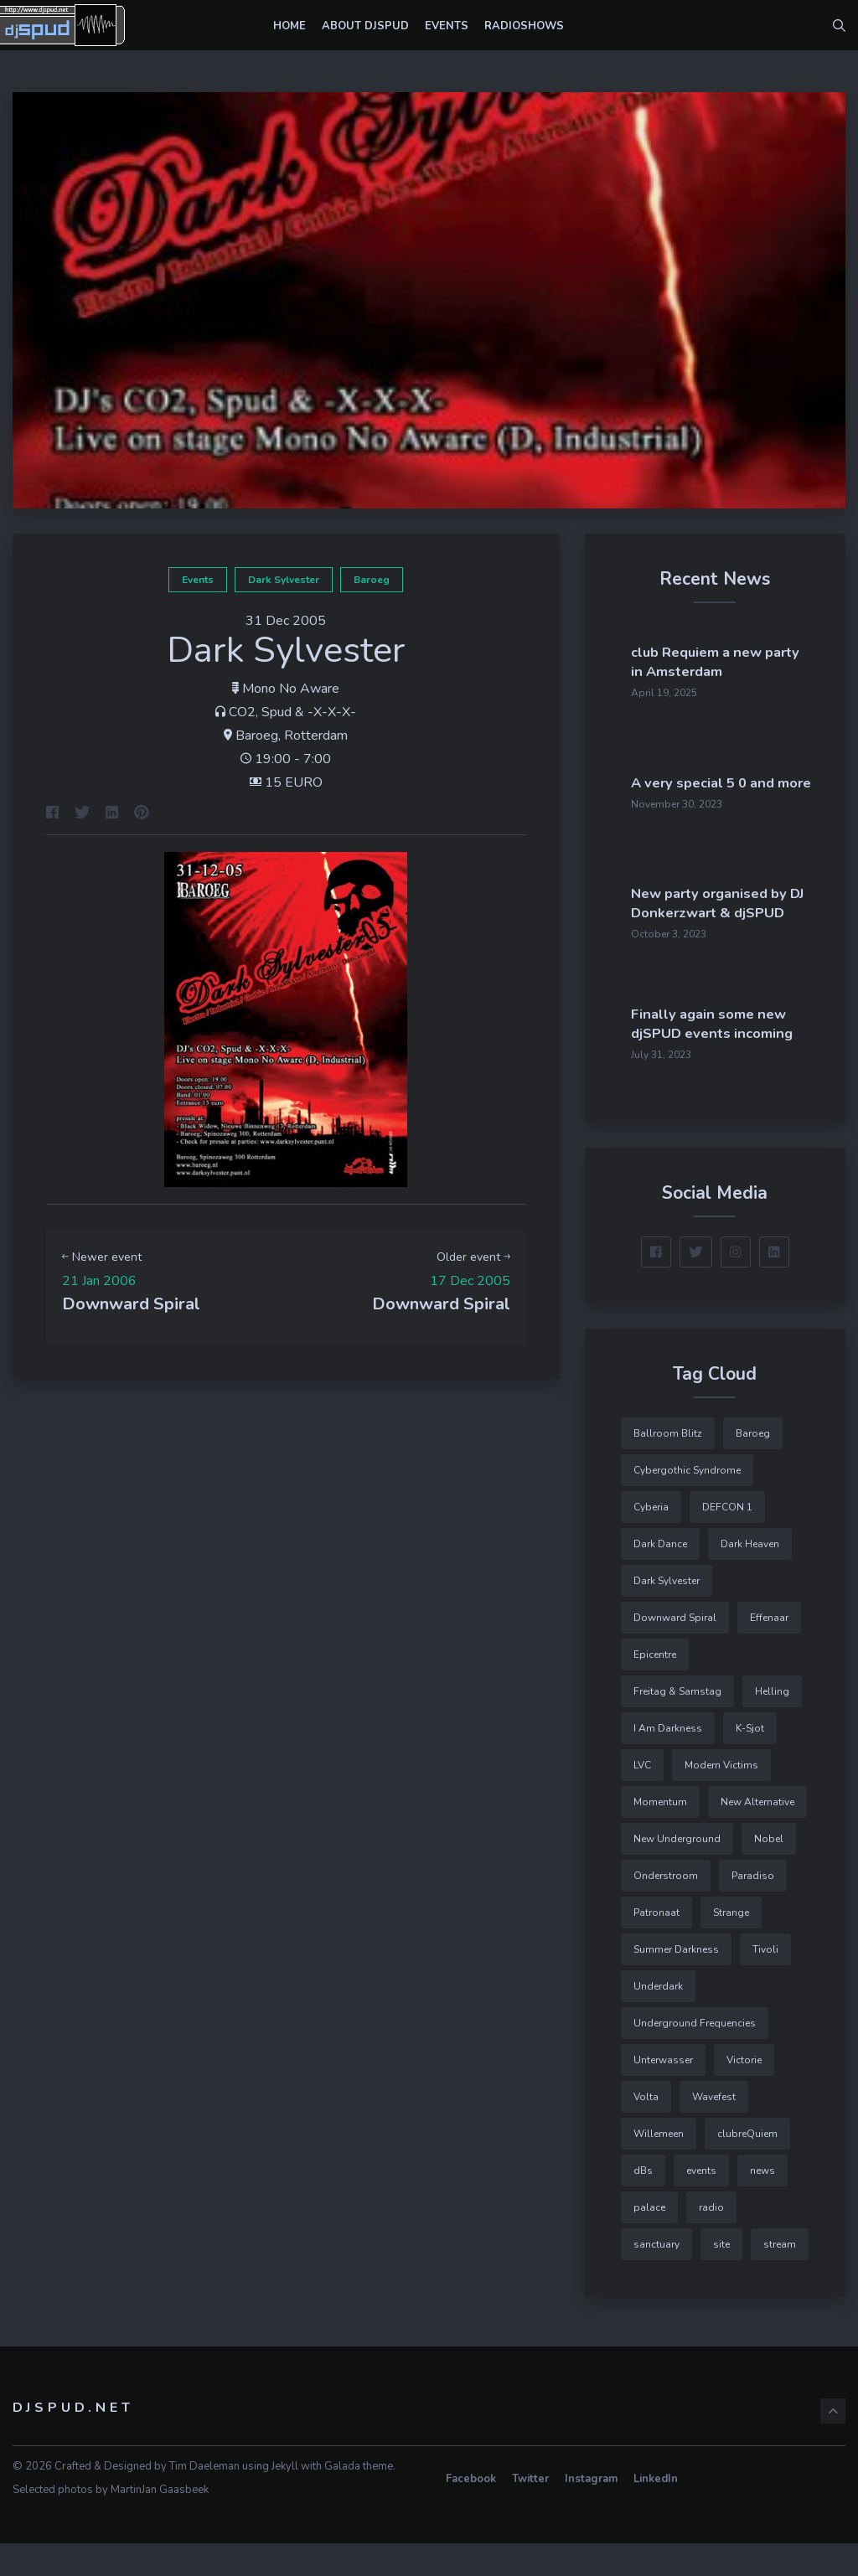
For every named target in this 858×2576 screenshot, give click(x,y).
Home (289, 26)
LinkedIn (655, 2511)
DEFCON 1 (727, 1539)
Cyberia (651, 1539)
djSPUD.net (73, 2440)
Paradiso (752, 1908)
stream (779, 2277)
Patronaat (656, 1945)
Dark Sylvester (283, 579)
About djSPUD (365, 26)
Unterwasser (663, 2092)
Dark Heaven (750, 1576)
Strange (731, 1945)
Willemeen (658, 2166)
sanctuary (656, 2277)
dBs (643, 2203)
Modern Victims (721, 1797)
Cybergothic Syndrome (687, 1503)
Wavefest (714, 2129)
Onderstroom (665, 1908)
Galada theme (358, 2498)
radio (711, 2240)
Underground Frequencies (694, 2055)
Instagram (591, 2511)
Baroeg (372, 579)
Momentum (660, 1834)
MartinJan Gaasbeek (160, 2522)
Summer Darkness (676, 1982)
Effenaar (769, 1650)
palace (649, 2240)
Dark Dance (660, 1576)
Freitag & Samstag (677, 1724)
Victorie (744, 2092)
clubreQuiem (747, 2166)
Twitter (530, 2511)
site (721, 2277)
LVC (642, 1797)
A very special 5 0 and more (758, 770)
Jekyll (284, 2498)
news (762, 2203)
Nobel (768, 1871)
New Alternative (757, 1834)
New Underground (677, 1871)
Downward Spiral (674, 1650)
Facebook (471, 2511)
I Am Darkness (667, 1761)
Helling (772, 1724)
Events (446, 26)
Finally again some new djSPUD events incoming (763, 1048)
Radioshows (524, 26)
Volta (646, 2129)
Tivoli (765, 1982)
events (198, 579)
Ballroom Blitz (667, 1466)
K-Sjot (750, 1761)
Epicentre (654, 1687)
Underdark (658, 2019)
